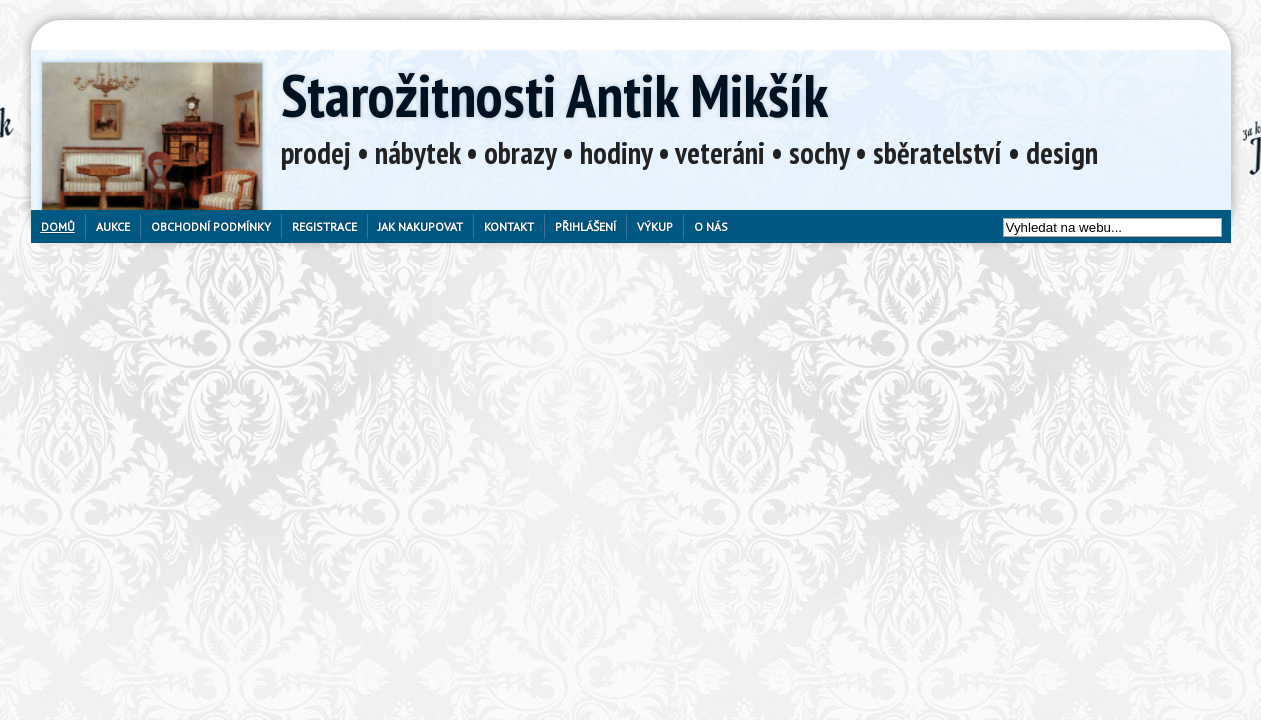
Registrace (324, 226)
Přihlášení (585, 226)
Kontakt (509, 226)
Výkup (655, 226)
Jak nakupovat (420, 226)
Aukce (113, 226)
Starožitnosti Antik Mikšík (554, 95)
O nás (711, 226)
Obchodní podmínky (211, 226)
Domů (58, 226)
